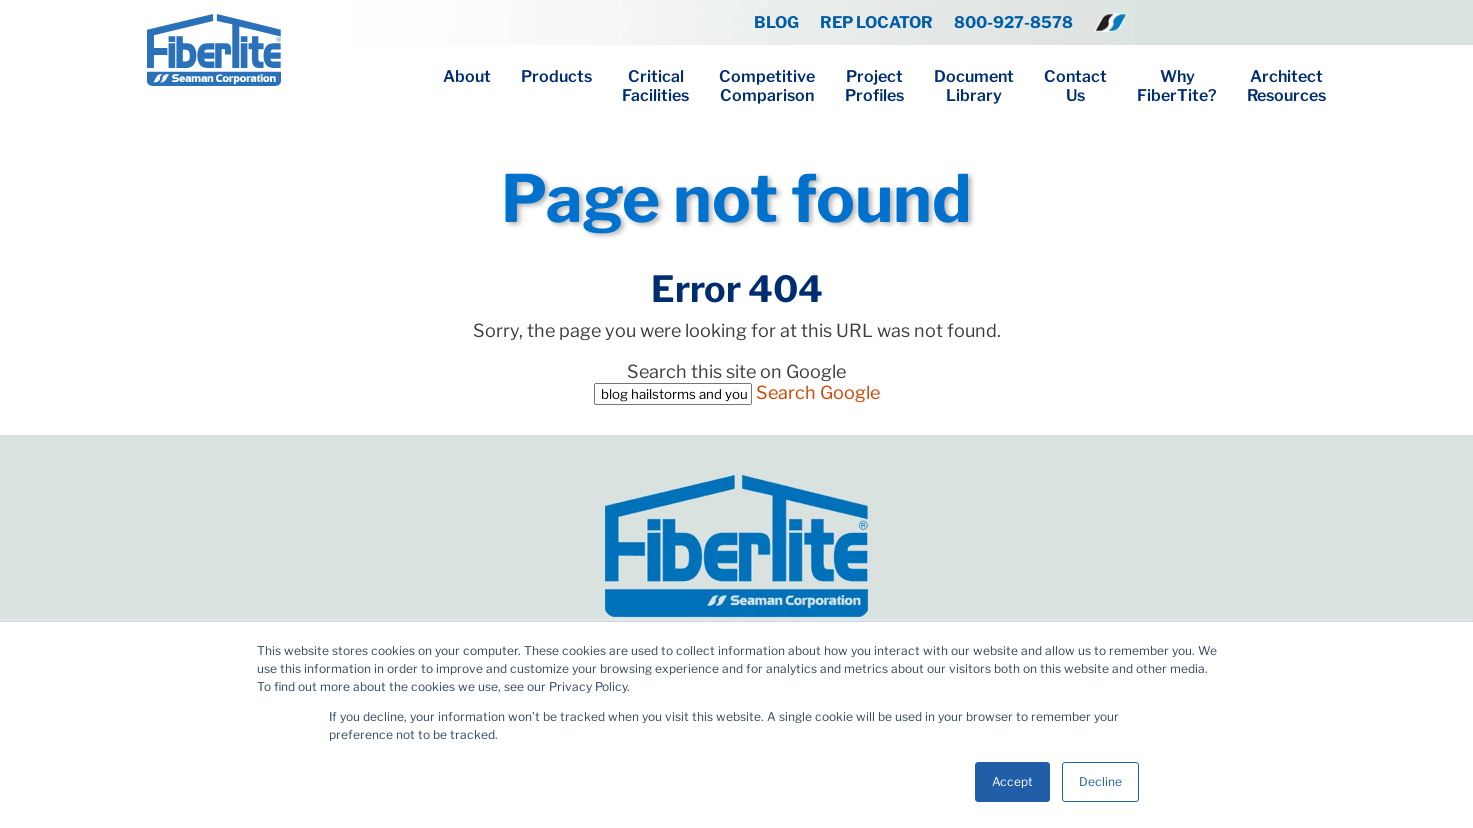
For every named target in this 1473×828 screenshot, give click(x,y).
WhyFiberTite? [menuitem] (1177, 86)
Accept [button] (1012, 781)
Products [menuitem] (556, 76)
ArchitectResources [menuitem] (1286, 86)
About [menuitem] (467, 76)
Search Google (818, 392)
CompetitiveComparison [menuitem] (767, 86)
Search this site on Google (736, 371)
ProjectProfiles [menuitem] (874, 86)
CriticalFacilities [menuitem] (655, 86)
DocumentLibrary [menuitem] (974, 86)
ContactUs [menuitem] (1075, 86)
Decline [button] (1100, 781)
